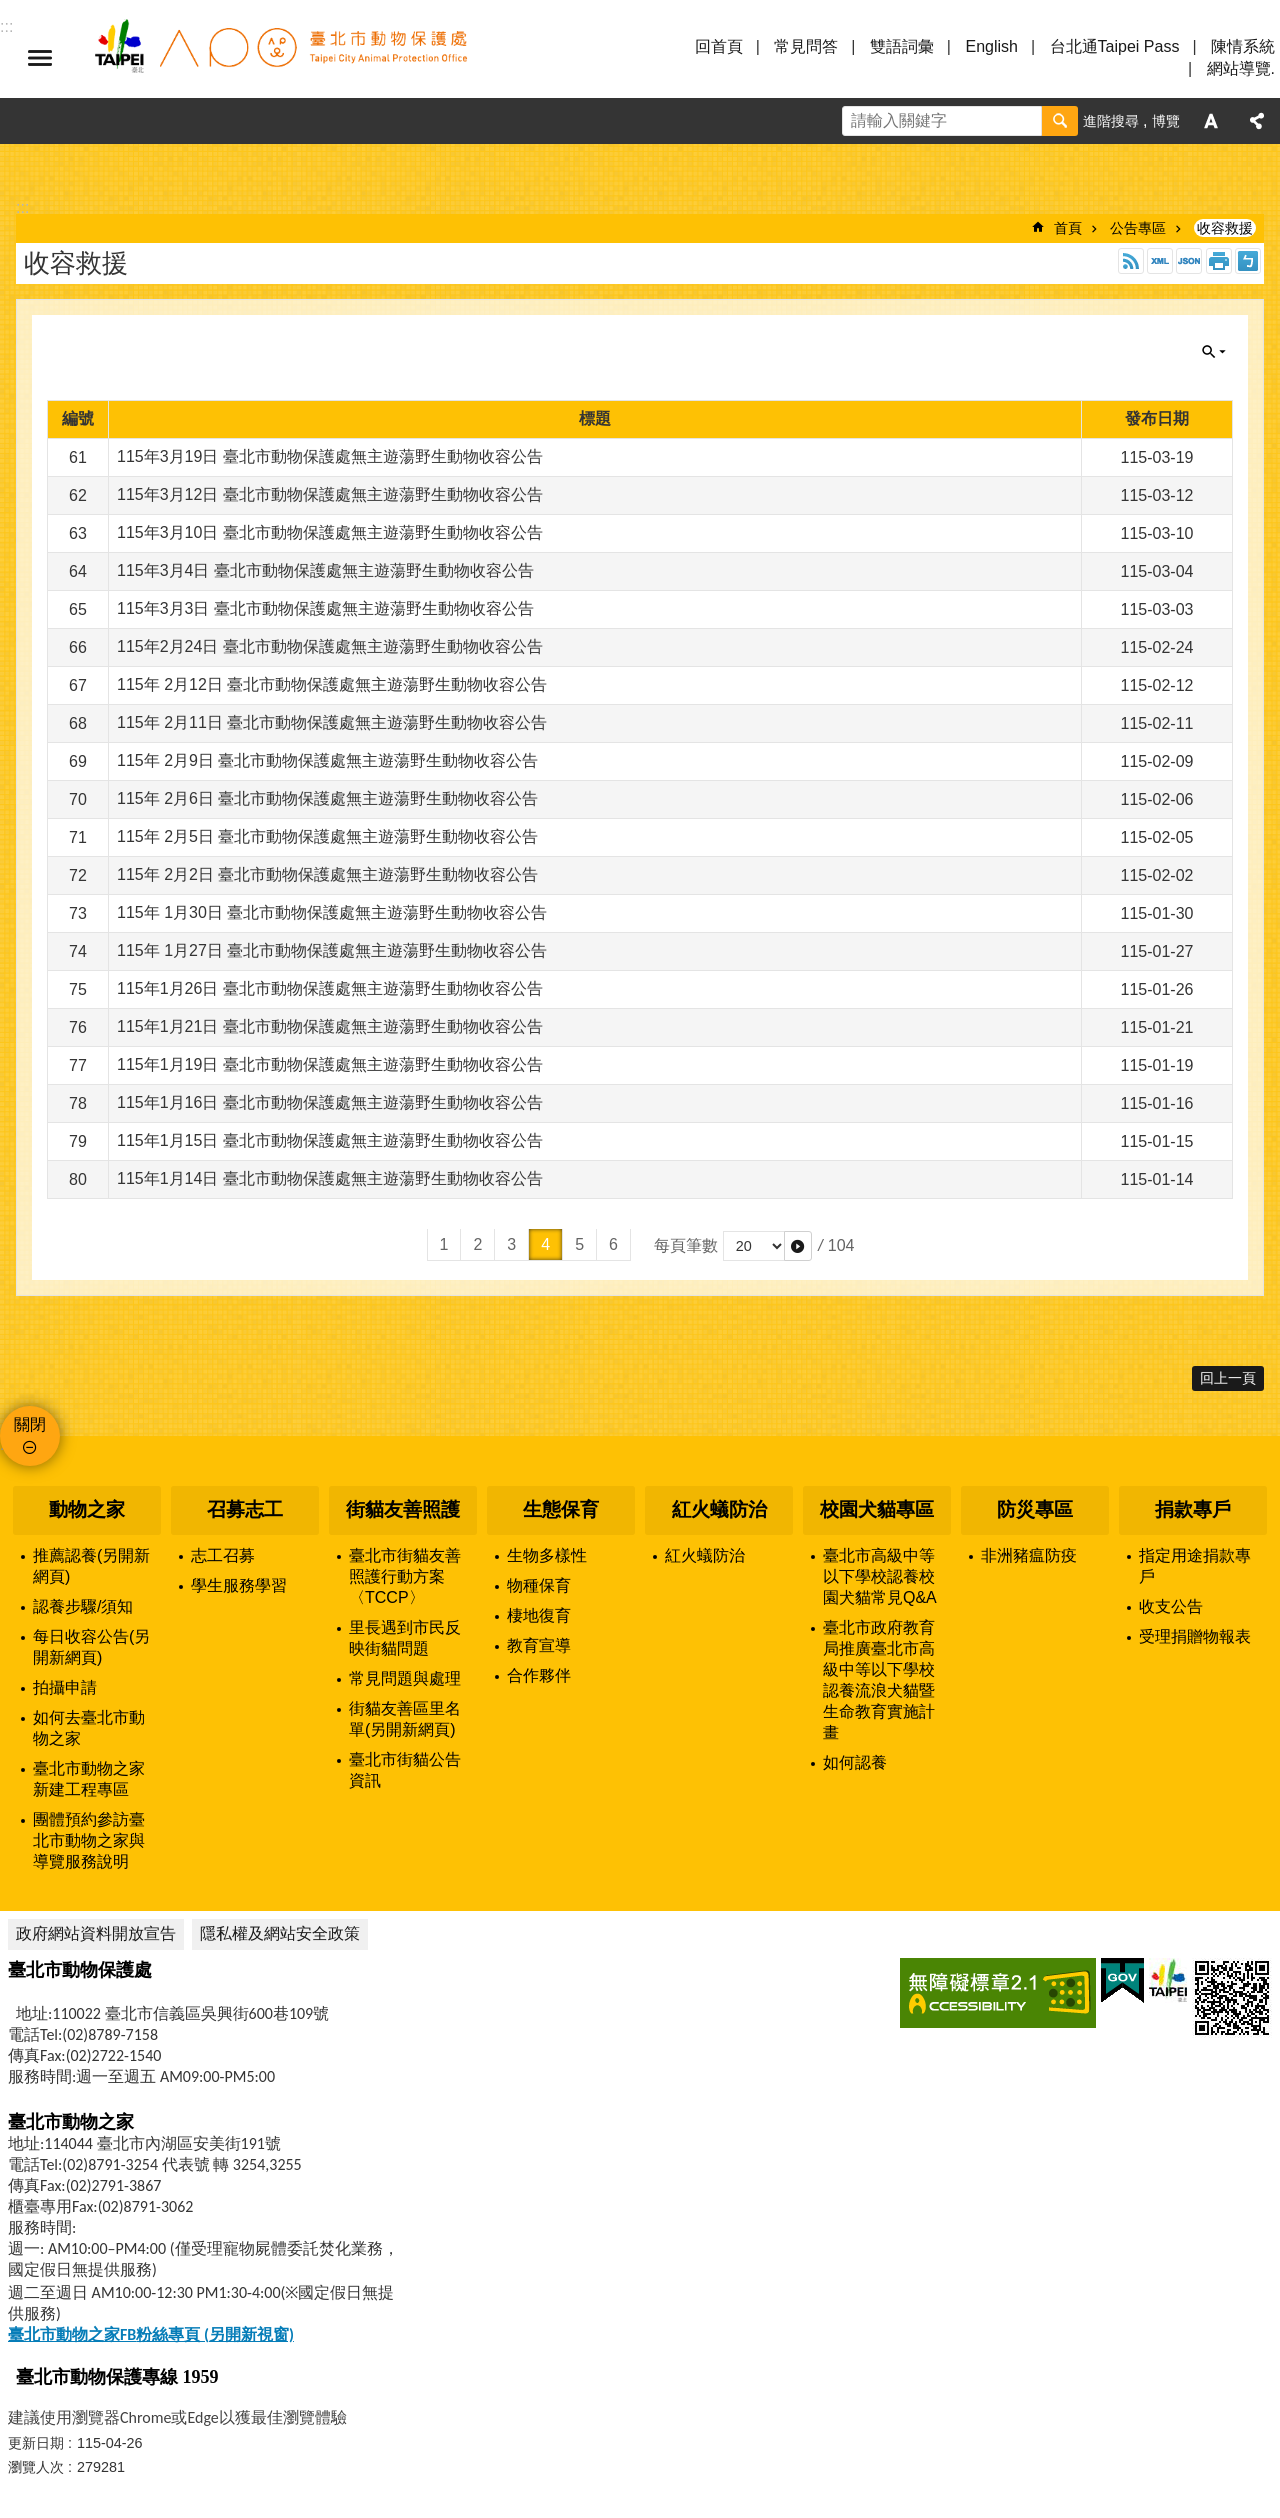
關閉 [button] (1214, 352)
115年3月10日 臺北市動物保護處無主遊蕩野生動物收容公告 (330, 532)
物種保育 (539, 1585)
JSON (1189, 261)
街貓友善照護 (403, 1509)
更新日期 (36, 2443)
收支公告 (1171, 1606)
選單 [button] (40, 58)
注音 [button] (1248, 261)
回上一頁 (1228, 1378)
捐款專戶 (1193, 1509)
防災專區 (1035, 1509)
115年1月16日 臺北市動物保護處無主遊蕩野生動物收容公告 (330, 1102)
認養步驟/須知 (83, 1606)
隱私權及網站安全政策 (280, 1933)
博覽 (1166, 121)
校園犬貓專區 (877, 1509)
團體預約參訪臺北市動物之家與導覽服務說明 (89, 1840)
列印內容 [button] (1219, 261)
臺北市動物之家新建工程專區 (89, 1779)
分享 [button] (1257, 121)
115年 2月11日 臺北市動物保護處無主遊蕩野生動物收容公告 (332, 722)
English (991, 46)
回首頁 (719, 46)
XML (1160, 261)
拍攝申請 (65, 1687)
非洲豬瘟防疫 (1029, 1555)
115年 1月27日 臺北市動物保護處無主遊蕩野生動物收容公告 (332, 950)
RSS (1131, 261)
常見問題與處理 (405, 1678)
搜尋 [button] (1060, 121)
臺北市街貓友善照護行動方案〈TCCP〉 (405, 1576)
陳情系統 (1243, 46)
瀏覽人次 (36, 2467)
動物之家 (87, 1509)
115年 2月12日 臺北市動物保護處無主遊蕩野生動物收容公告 (332, 684)
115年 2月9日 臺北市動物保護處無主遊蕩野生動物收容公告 (327, 760)
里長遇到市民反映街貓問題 (405, 1638)
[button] (798, 1246)
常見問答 (806, 46)
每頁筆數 (686, 1245)
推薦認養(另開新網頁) (91, 1566)
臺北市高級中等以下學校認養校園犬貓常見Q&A (880, 1576)
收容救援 (1225, 228)
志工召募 (223, 1555)
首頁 (1068, 228)
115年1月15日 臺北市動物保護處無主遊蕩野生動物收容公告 (330, 1140)
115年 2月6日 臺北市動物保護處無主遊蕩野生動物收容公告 (327, 798)
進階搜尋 (1111, 121)
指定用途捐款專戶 (1195, 1566)
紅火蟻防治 (719, 1509)
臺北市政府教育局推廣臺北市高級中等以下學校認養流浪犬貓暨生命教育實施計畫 (879, 1680)
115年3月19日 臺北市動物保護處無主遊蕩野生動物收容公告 (330, 456)
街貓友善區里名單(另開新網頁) (405, 1719)
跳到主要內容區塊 (10, 10)
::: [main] (22, 207)
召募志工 (245, 1509)
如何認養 (855, 1762)
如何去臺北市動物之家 (89, 1728)
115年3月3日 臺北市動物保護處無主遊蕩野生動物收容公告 (325, 608)
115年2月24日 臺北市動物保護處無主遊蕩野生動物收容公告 (330, 646)
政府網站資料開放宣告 (96, 1933)
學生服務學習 (239, 1585)
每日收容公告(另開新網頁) (91, 1647)
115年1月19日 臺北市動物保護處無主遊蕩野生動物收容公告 (330, 1064)
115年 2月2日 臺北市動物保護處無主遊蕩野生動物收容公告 (327, 874)
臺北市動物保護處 (280, 58)
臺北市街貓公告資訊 (405, 1770)
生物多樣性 (547, 1555)
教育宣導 (539, 1645)
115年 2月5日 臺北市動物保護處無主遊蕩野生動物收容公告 (327, 836)
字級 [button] (1211, 121)
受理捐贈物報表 (1195, 1636)
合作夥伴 (539, 1675)
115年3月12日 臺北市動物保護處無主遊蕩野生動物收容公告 (330, 494)
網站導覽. (1241, 68)
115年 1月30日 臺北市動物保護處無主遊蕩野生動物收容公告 (332, 912)
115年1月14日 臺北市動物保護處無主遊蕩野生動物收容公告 (330, 1178)
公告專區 (1138, 228)
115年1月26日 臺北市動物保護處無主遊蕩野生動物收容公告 (330, 988)
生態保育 (561, 1509)
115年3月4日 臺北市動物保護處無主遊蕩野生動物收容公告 (325, 570)
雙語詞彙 (902, 46)
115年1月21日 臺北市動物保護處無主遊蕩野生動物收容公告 (330, 1026)
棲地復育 (539, 1615)
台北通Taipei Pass (1115, 46)
